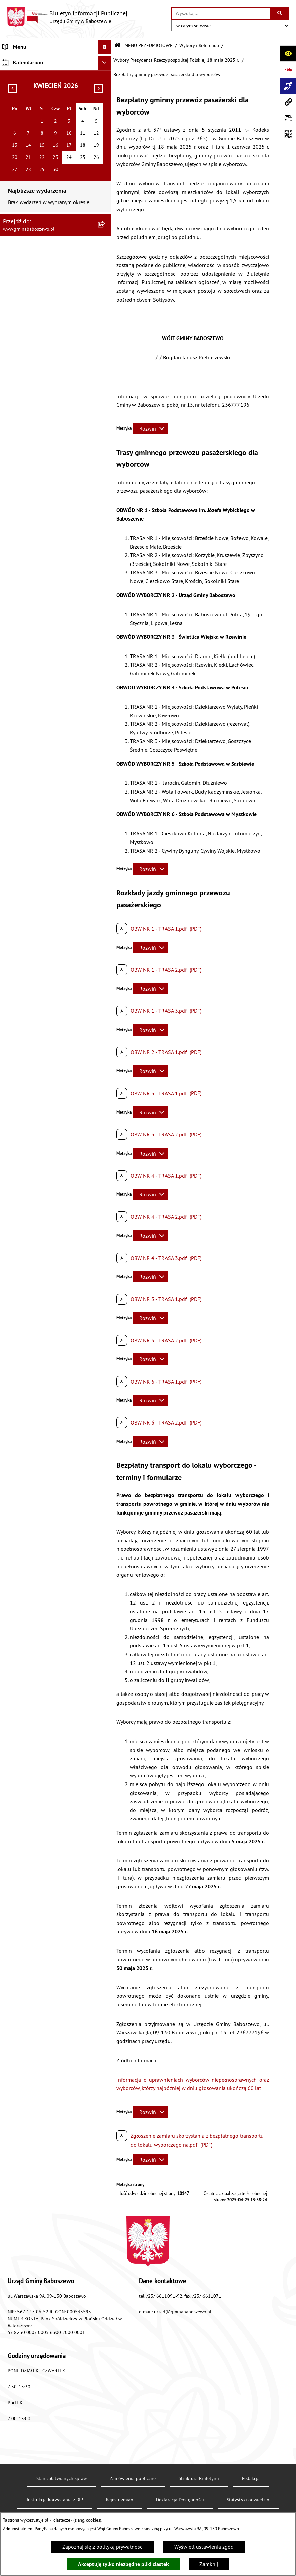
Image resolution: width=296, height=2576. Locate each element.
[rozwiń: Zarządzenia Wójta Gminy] (105, 189)
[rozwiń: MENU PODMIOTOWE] (105, 60)
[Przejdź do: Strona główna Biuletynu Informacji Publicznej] (117, 45)
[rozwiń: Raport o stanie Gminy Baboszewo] (105, 92)
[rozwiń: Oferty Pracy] (105, 494)
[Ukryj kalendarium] (104, 1147)
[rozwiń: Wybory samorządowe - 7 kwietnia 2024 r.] (105, 616)
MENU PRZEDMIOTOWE (148, 45)
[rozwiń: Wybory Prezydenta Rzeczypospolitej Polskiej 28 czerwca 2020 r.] (105, 701)
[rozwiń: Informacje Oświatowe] (105, 296)
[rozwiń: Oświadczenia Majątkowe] (105, 207)
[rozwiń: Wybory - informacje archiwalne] (105, 821)
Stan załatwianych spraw (61, 2478)
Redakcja (251, 2478)
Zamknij (208, 2564)
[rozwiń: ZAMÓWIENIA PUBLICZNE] (105, 1117)
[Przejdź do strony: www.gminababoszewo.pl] (288, 102)
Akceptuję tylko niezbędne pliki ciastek (123, 2564)
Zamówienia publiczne (133, 2478)
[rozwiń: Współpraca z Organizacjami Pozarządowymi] (105, 451)
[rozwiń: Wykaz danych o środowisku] (105, 944)
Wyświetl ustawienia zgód (204, 2546)
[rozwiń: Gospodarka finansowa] (105, 135)
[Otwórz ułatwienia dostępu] (288, 53)
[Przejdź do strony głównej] (67, 17)
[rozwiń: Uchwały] (105, 171)
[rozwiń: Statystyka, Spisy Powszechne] (105, 864)
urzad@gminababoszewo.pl (182, 2312)
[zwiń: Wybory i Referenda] (105, 512)
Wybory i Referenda (199, 45)
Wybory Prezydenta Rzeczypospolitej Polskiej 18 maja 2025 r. (176, 60)
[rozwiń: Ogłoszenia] (105, 260)
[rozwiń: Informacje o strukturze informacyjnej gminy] (105, 110)
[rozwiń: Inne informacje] (105, 1130)
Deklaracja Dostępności (180, 2500)
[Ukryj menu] (104, 47)
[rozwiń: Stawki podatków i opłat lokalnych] (105, 153)
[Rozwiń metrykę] (150, 428)
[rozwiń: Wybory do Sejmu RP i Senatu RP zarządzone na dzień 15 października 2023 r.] (105, 641)
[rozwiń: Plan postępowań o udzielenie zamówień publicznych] (105, 900)
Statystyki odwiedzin (248, 2500)
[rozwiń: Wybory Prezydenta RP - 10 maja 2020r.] (105, 735)
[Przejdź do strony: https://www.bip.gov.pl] (288, 69)
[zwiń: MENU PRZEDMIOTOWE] (105, 74)
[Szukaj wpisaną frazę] (280, 13)
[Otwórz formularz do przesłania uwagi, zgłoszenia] (288, 118)
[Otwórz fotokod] (288, 134)
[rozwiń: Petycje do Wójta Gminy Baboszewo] (105, 242)
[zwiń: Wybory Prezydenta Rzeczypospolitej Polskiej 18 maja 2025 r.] (105, 530)
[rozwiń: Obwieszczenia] (105, 278)
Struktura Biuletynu (199, 2478)
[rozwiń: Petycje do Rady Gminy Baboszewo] (105, 224)
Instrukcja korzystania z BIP (55, 2500)
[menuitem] (55, 60)
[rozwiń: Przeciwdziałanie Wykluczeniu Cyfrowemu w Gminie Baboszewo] (105, 839)
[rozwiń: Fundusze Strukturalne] (105, 882)
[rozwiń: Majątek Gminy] (105, 477)
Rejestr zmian (119, 2500)
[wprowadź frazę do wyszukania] (221, 13)
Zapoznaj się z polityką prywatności (103, 2546)
